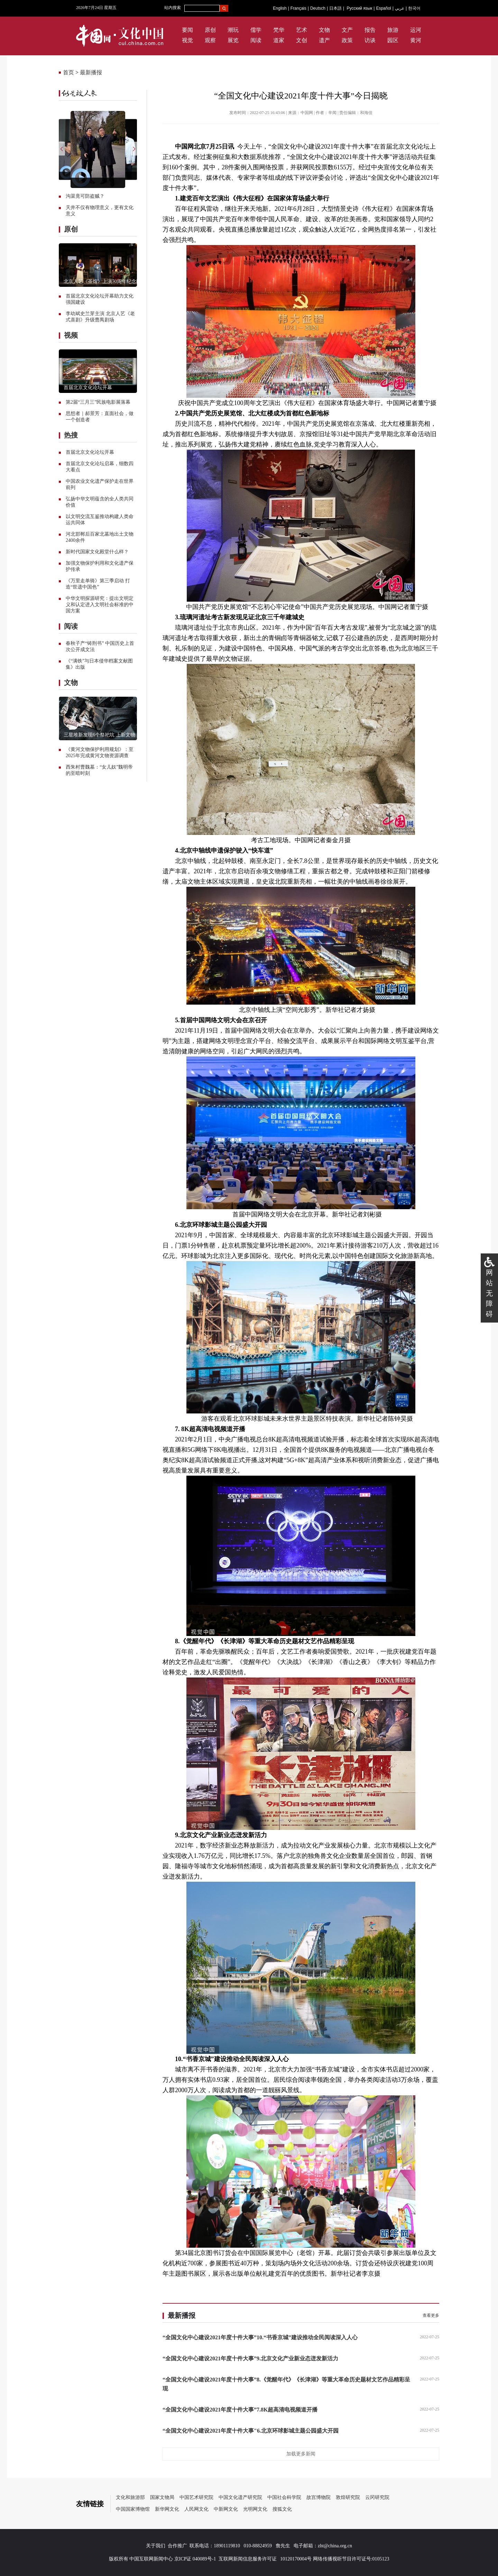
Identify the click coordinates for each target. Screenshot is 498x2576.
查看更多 (431, 2315)
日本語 (335, 8)
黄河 (415, 40)
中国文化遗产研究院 (240, 2497)
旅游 (392, 30)
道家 (278, 40)
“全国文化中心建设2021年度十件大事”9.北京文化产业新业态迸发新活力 (250, 2358)
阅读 (255, 40)
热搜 (71, 435)
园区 (392, 40)
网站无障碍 (489, 1293)
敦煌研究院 (348, 2497)
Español (383, 8)
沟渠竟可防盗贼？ (85, 196)
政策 (347, 40)
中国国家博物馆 (133, 2509)
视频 (71, 335)
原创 (210, 30)
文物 (324, 30)
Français (298, 8)
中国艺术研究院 (196, 2497)
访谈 (370, 40)
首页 (68, 72)
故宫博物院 (318, 2497)
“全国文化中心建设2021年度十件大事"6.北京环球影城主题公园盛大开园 (251, 2431)
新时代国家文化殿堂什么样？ (97, 551)
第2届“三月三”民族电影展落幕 (98, 402)
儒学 (255, 30)
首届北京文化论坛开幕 (88, 387)
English (279, 8)
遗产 (324, 40)
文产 (347, 30)
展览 (233, 40)
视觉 (187, 40)
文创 (301, 40)
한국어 (414, 8)
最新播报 (91, 72)
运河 (415, 30)
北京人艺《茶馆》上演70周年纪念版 (102, 281)
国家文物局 (162, 2497)
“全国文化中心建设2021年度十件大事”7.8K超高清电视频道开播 (240, 2410)
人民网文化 (196, 2509)
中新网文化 (226, 2509)
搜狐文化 (282, 2509)
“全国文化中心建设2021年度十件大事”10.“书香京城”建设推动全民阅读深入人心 (260, 2337)
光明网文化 (255, 2509)
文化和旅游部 (130, 2497)
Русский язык (359, 8)
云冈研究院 (377, 2497)
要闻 (187, 30)
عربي (399, 8)
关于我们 (155, 2545)
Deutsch (317, 8)
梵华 (278, 30)
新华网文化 (167, 2509)
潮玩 (233, 30)
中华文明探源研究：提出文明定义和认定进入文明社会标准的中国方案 (99, 604)
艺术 (301, 30)
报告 (370, 30)
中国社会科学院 (284, 2497)
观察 (210, 40)
